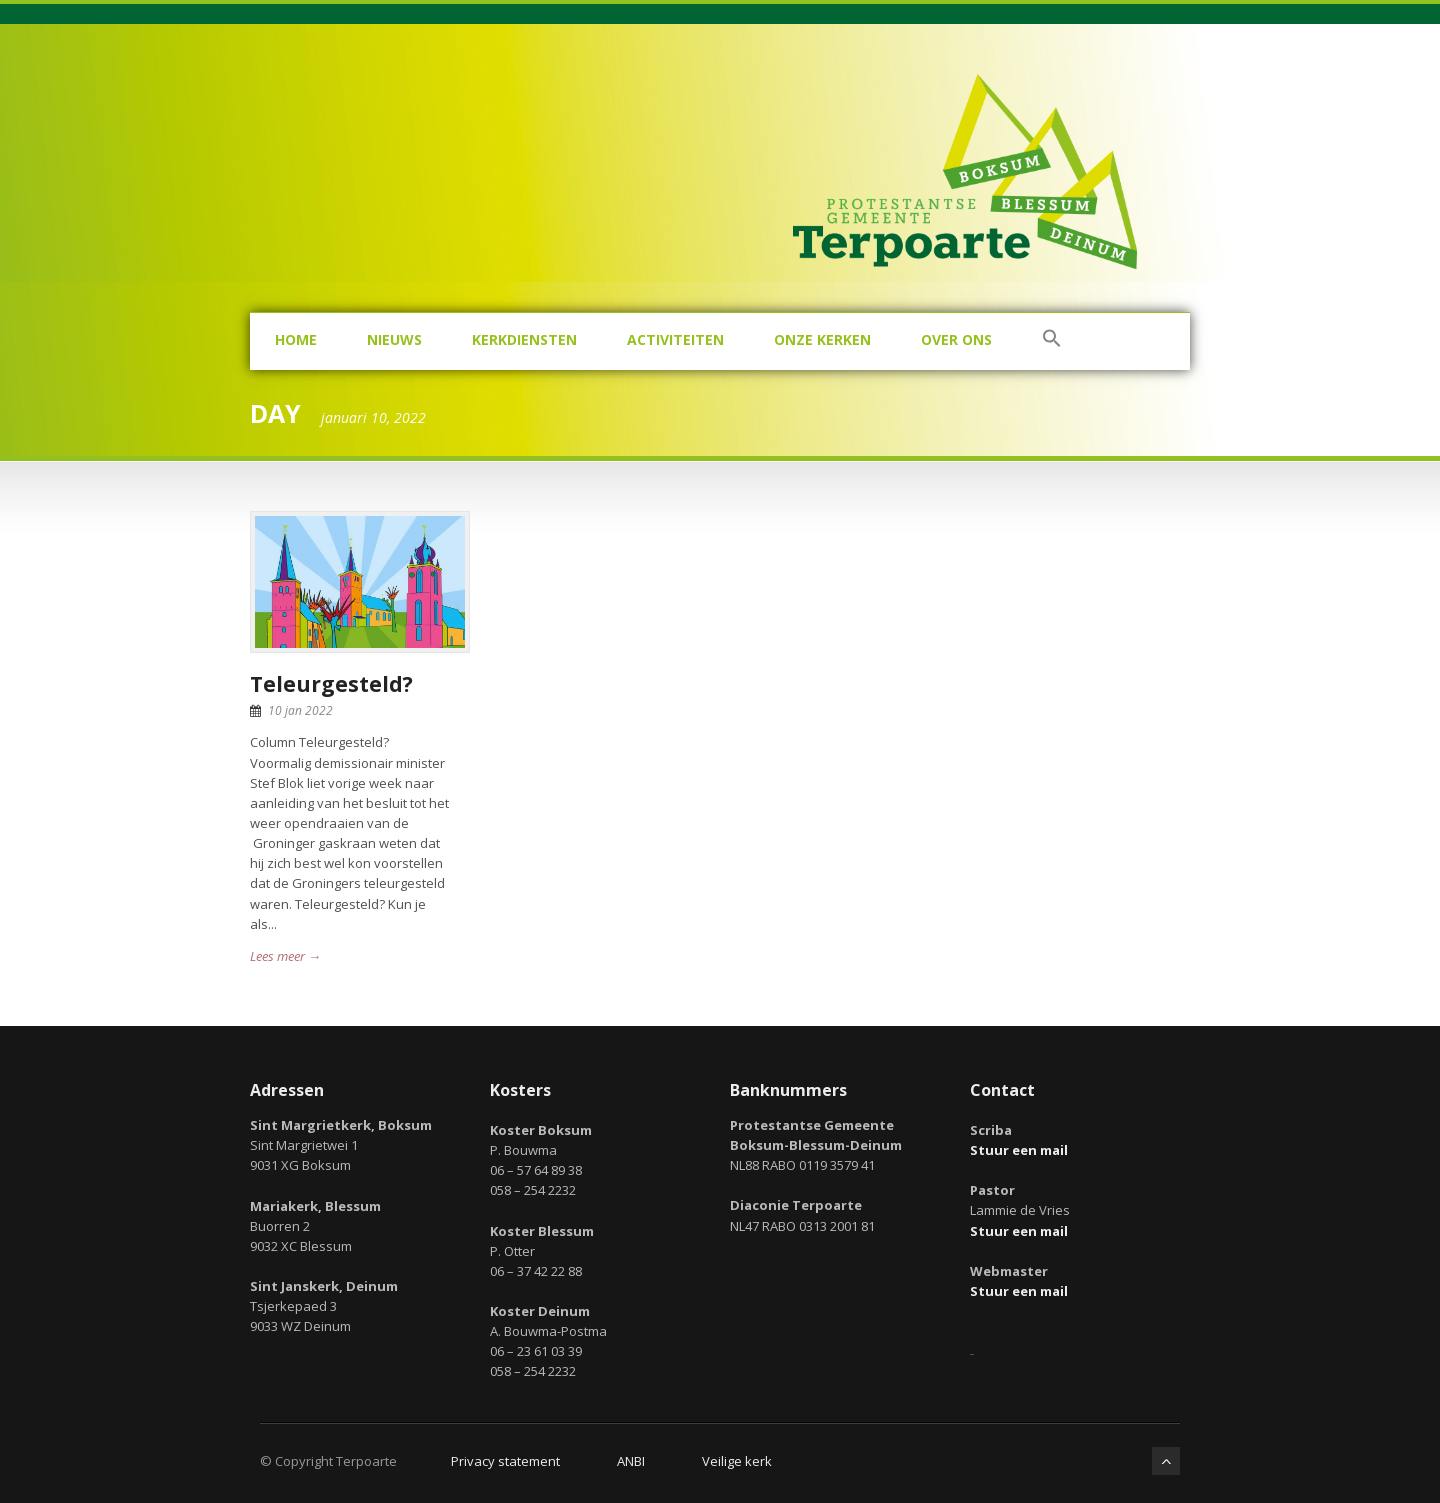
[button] (1052, 341)
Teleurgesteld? (331, 684)
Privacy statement (505, 1461)
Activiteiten (675, 339)
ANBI (631, 1461)
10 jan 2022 (300, 710)
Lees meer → (285, 956)
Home (296, 339)
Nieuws (394, 339)
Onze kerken (822, 339)
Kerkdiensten (524, 339)
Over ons (956, 339)
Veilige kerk (737, 1461)
